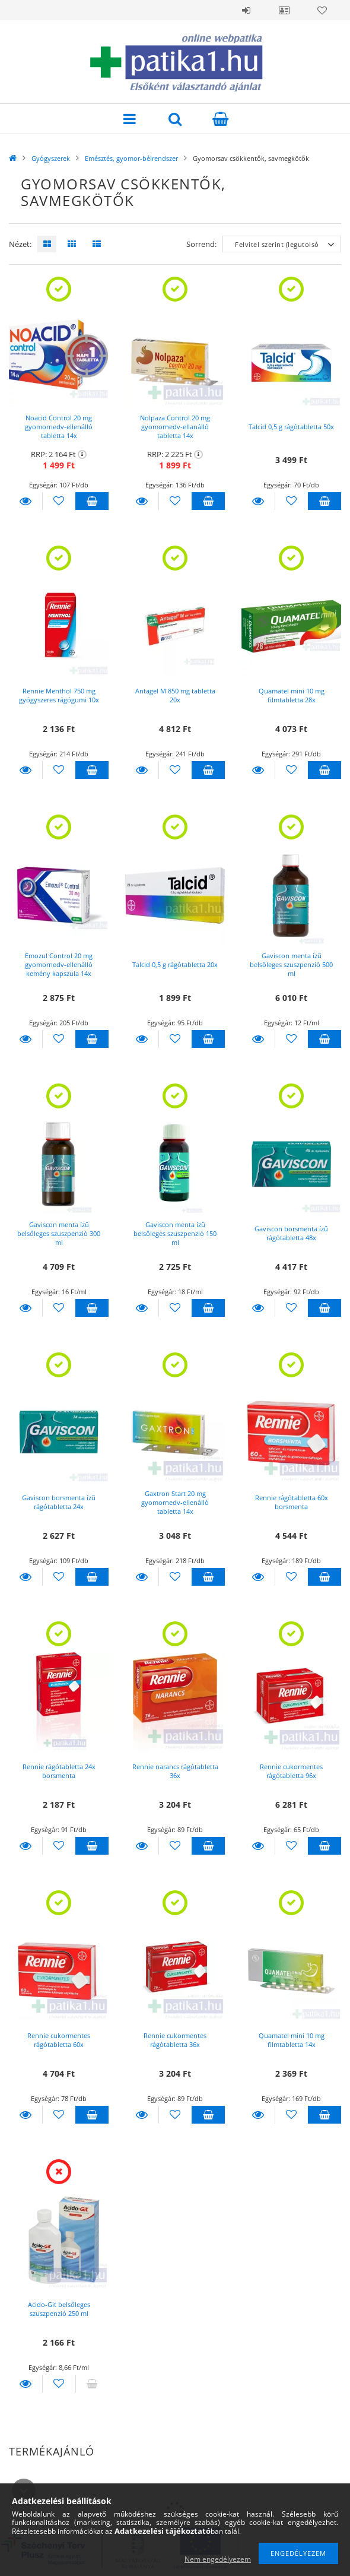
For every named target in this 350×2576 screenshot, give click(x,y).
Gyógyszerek (50, 158)
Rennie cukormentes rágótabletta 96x (291, 1771)
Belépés (246, 10)
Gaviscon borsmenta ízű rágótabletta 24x (59, 1502)
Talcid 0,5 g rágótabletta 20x (175, 964)
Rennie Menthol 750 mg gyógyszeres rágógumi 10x (59, 695)
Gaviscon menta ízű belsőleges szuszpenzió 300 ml (58, 1233)
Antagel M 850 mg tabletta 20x (175, 695)
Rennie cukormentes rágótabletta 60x (58, 2040)
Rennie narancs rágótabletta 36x (175, 1771)
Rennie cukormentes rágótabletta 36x (175, 2040)
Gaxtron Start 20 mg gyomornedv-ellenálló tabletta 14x (175, 1502)
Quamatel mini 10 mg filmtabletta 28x (291, 695)
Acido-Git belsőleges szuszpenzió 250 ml (59, 2309)
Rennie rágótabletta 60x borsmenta (291, 1502)
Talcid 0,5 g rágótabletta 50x (291, 426)
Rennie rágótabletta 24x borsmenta (59, 1771)
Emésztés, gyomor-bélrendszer (131, 158)
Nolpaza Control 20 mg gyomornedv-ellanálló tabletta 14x (175, 426)
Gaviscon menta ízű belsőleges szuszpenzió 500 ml (291, 964)
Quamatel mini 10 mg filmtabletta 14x (291, 2040)
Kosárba (92, 501)
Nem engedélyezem (217, 2559)
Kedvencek (322, 10)
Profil (284, 10)
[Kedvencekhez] (59, 501)
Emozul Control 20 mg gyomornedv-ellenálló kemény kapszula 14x (59, 964)
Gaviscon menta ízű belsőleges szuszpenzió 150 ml (175, 1233)
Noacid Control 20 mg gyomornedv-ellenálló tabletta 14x (59, 426)
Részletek (25, 501)
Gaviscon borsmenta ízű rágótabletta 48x (291, 1233)
